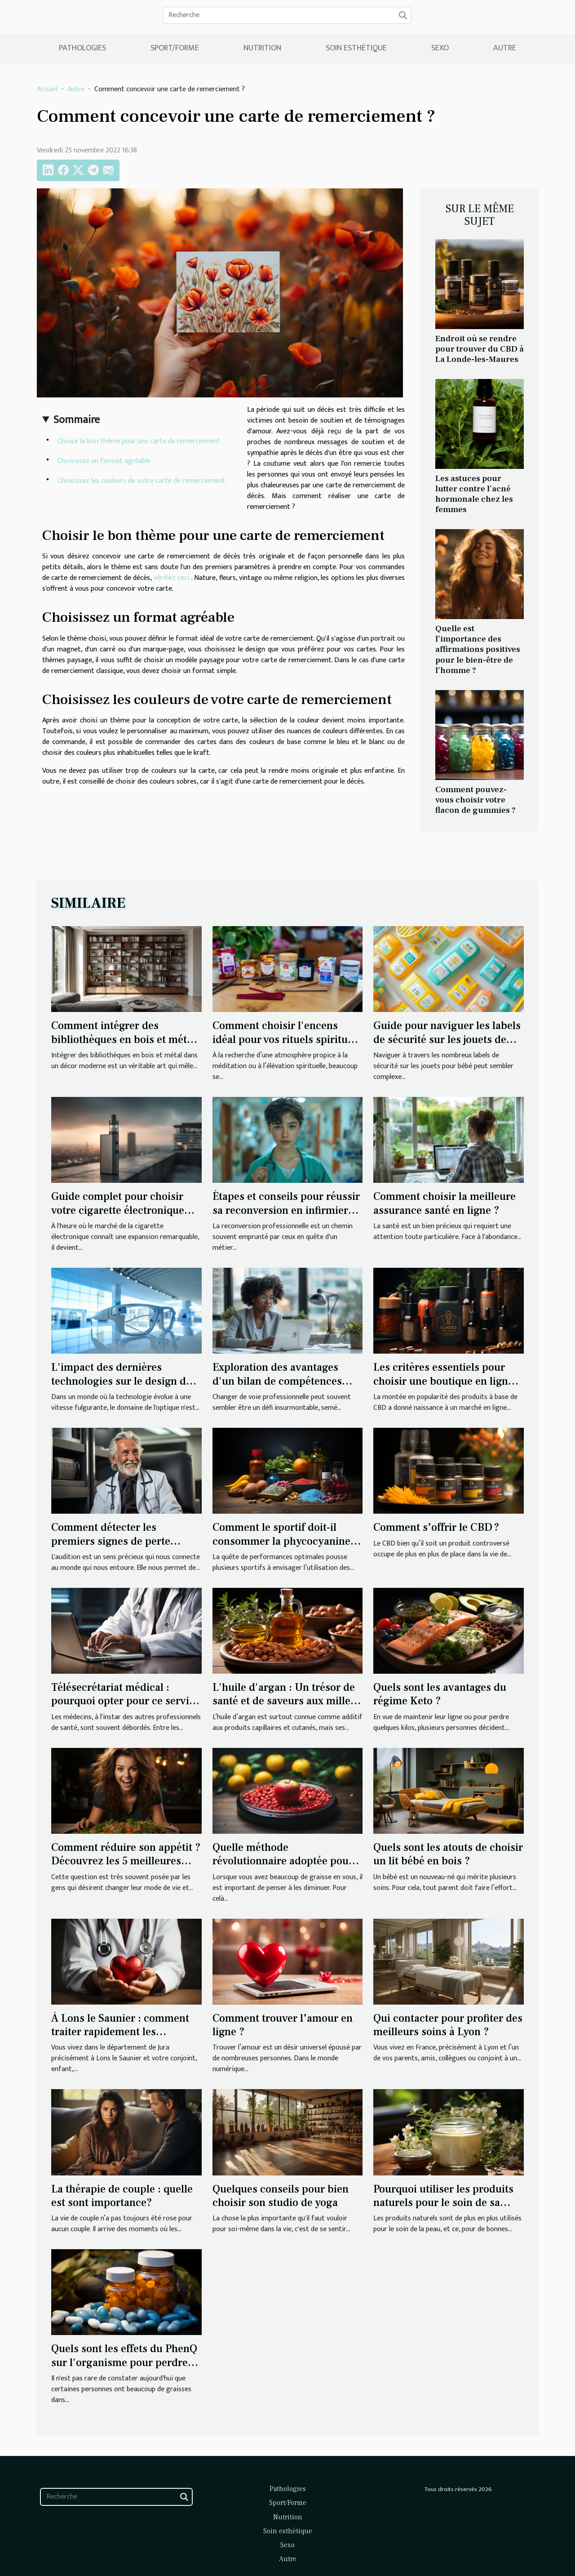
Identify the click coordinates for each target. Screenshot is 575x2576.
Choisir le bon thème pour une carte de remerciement (139, 441)
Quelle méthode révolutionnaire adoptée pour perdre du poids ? (282, 1861)
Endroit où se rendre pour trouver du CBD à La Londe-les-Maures (479, 349)
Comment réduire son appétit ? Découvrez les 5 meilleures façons (126, 1861)
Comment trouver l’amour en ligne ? (282, 2025)
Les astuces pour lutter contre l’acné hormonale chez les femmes (474, 494)
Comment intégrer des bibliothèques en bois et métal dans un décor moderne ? (123, 1039)
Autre (504, 48)
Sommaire (76, 420)
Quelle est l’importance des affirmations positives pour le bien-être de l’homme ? (477, 649)
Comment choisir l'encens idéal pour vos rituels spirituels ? (286, 1039)
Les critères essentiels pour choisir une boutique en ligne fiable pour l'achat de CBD (443, 1381)
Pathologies (82, 48)
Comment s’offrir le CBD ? (436, 1527)
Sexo (440, 48)
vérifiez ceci (171, 578)
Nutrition (262, 48)
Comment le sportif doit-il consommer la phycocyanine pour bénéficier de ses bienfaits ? (281, 1547)
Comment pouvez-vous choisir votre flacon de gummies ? (475, 800)
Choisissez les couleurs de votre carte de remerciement (142, 481)
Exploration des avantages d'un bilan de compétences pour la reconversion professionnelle (277, 1387)
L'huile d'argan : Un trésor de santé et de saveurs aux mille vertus (283, 1701)
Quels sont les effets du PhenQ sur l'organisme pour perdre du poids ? (124, 2362)
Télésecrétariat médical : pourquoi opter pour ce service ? (125, 1701)
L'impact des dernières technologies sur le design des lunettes (123, 1381)
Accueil (47, 89)
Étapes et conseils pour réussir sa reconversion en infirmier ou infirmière (286, 1210)
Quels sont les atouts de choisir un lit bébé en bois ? (448, 1854)
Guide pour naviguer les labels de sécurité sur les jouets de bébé (447, 1039)
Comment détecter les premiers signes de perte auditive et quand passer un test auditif (117, 1547)
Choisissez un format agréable (105, 461)
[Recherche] (287, 15)
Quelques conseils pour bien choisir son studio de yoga (280, 2196)
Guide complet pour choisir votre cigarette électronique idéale (117, 1210)
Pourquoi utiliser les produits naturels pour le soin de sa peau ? (443, 2203)
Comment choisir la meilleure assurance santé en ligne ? (444, 1203)
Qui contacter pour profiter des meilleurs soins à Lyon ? (447, 2025)
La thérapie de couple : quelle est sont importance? (122, 2196)
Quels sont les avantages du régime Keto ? (439, 1694)
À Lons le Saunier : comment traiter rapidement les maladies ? (120, 2032)
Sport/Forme (174, 48)
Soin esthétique (356, 48)
